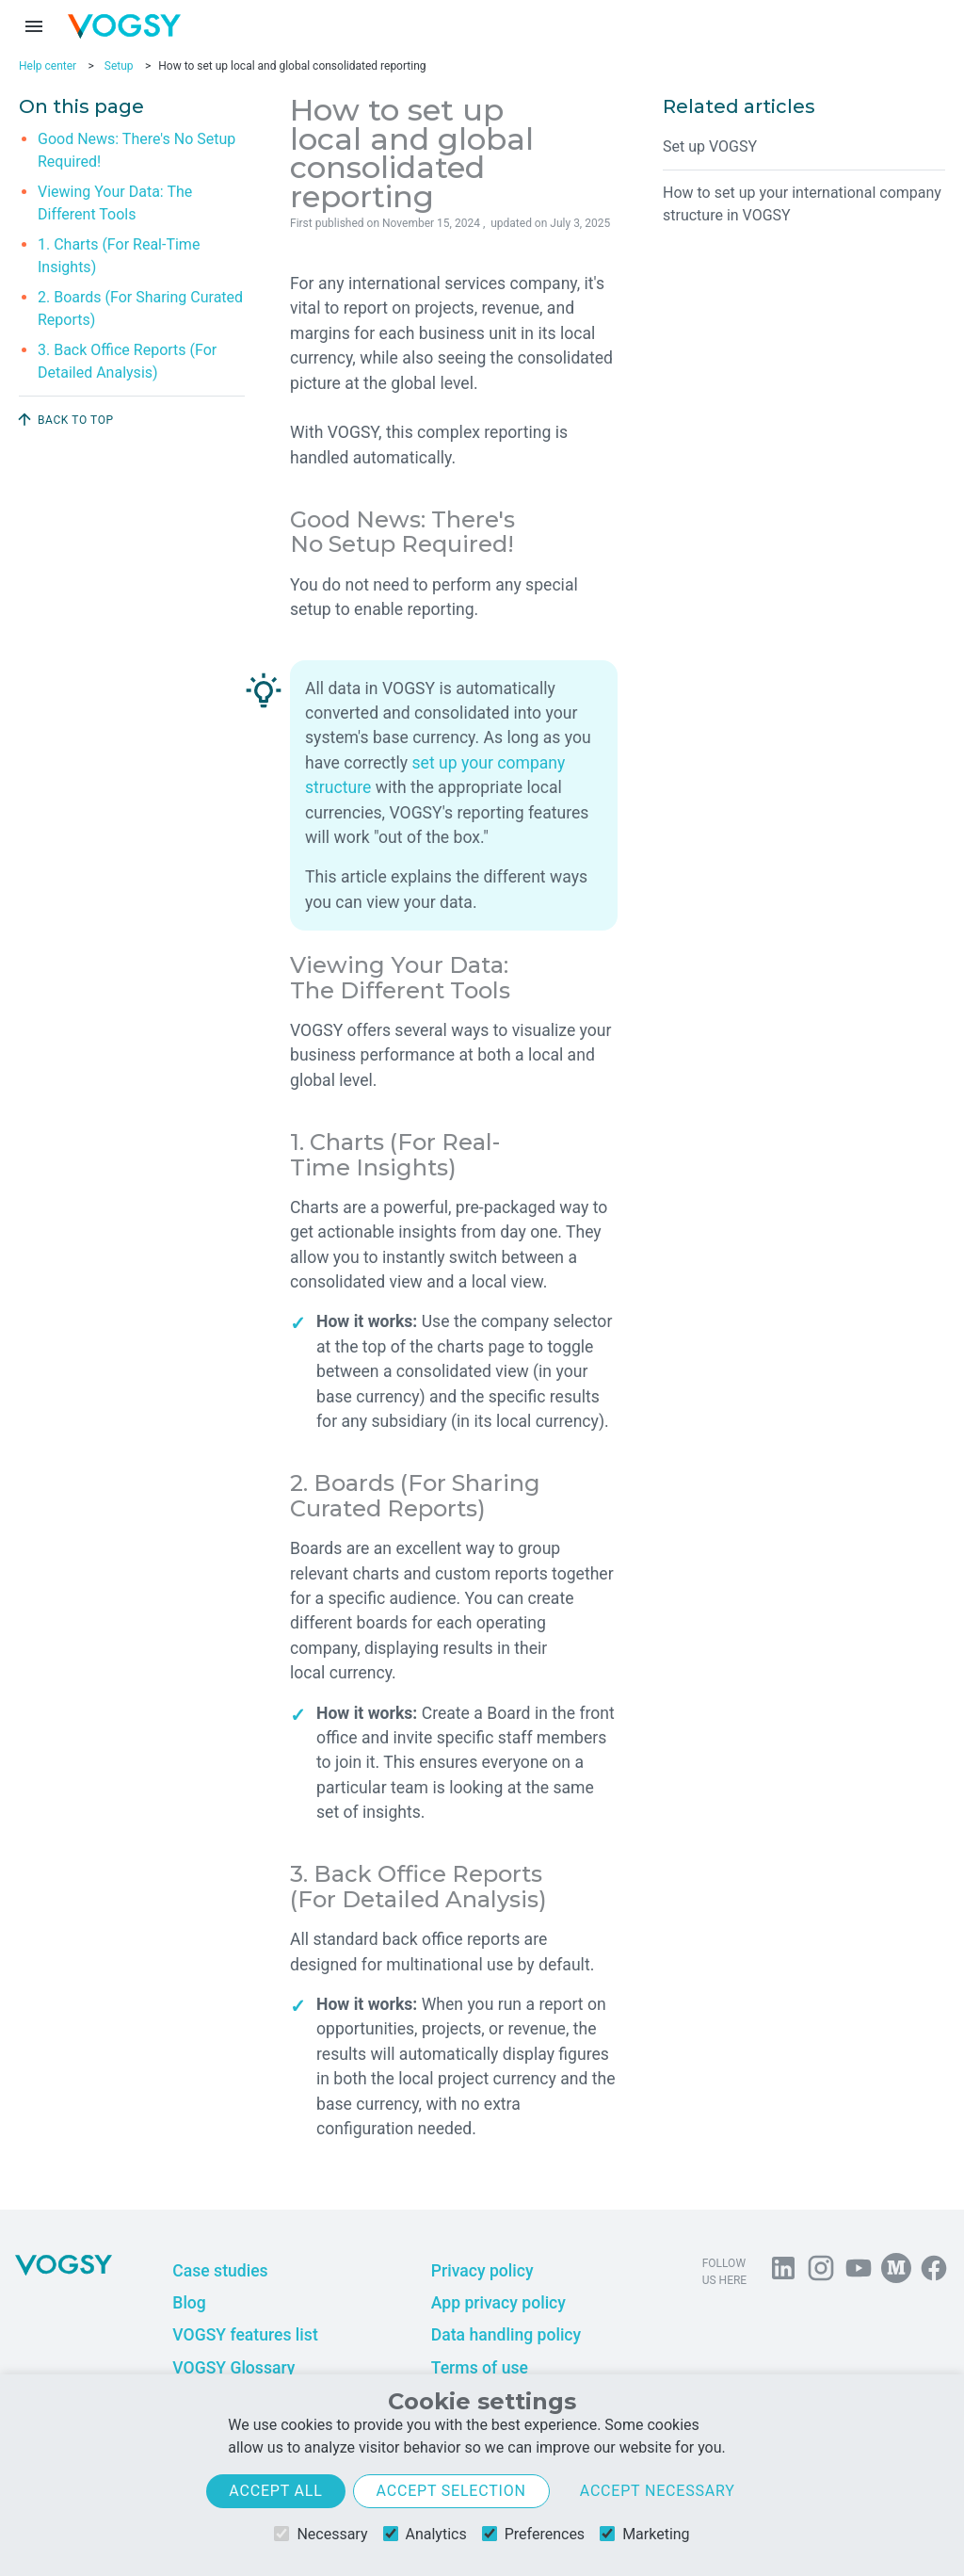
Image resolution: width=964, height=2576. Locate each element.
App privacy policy (498, 2302)
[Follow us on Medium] (896, 2272)
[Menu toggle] (34, 26)
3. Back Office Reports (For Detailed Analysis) (127, 361)
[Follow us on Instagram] (821, 2272)
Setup (119, 66)
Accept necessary (657, 2491)
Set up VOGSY (710, 146)
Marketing (644, 2534)
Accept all (275, 2491)
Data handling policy (506, 2334)
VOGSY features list (244, 2334)
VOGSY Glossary (233, 2367)
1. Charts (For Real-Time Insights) (119, 255)
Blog (189, 2302)
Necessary (320, 2534)
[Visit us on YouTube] (858, 2272)
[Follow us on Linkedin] (783, 2272)
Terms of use (479, 2367)
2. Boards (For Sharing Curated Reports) (140, 308)
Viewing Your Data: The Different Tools (115, 203)
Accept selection (451, 2491)
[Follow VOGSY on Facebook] (934, 2272)
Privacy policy (482, 2270)
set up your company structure (435, 775)
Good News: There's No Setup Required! (136, 150)
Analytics (425, 2534)
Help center (47, 66)
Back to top (64, 419)
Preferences (533, 2534)
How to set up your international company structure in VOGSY (802, 204)
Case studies (219, 2270)
